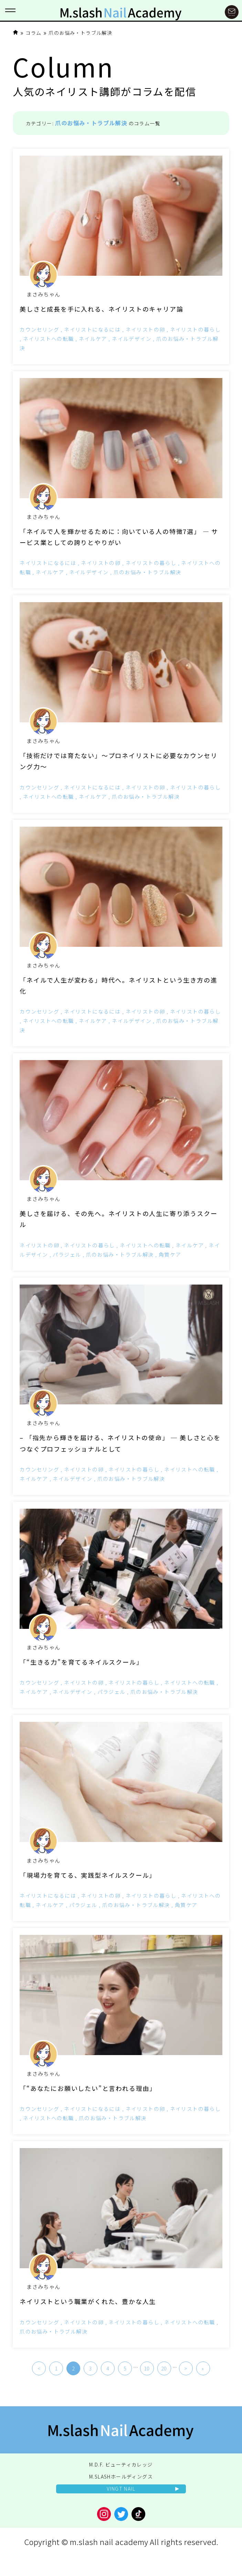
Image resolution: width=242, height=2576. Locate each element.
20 (164, 2368)
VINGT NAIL (121, 2488)
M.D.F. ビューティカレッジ (120, 2464)
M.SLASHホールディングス (121, 2476)
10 (147, 2368)
